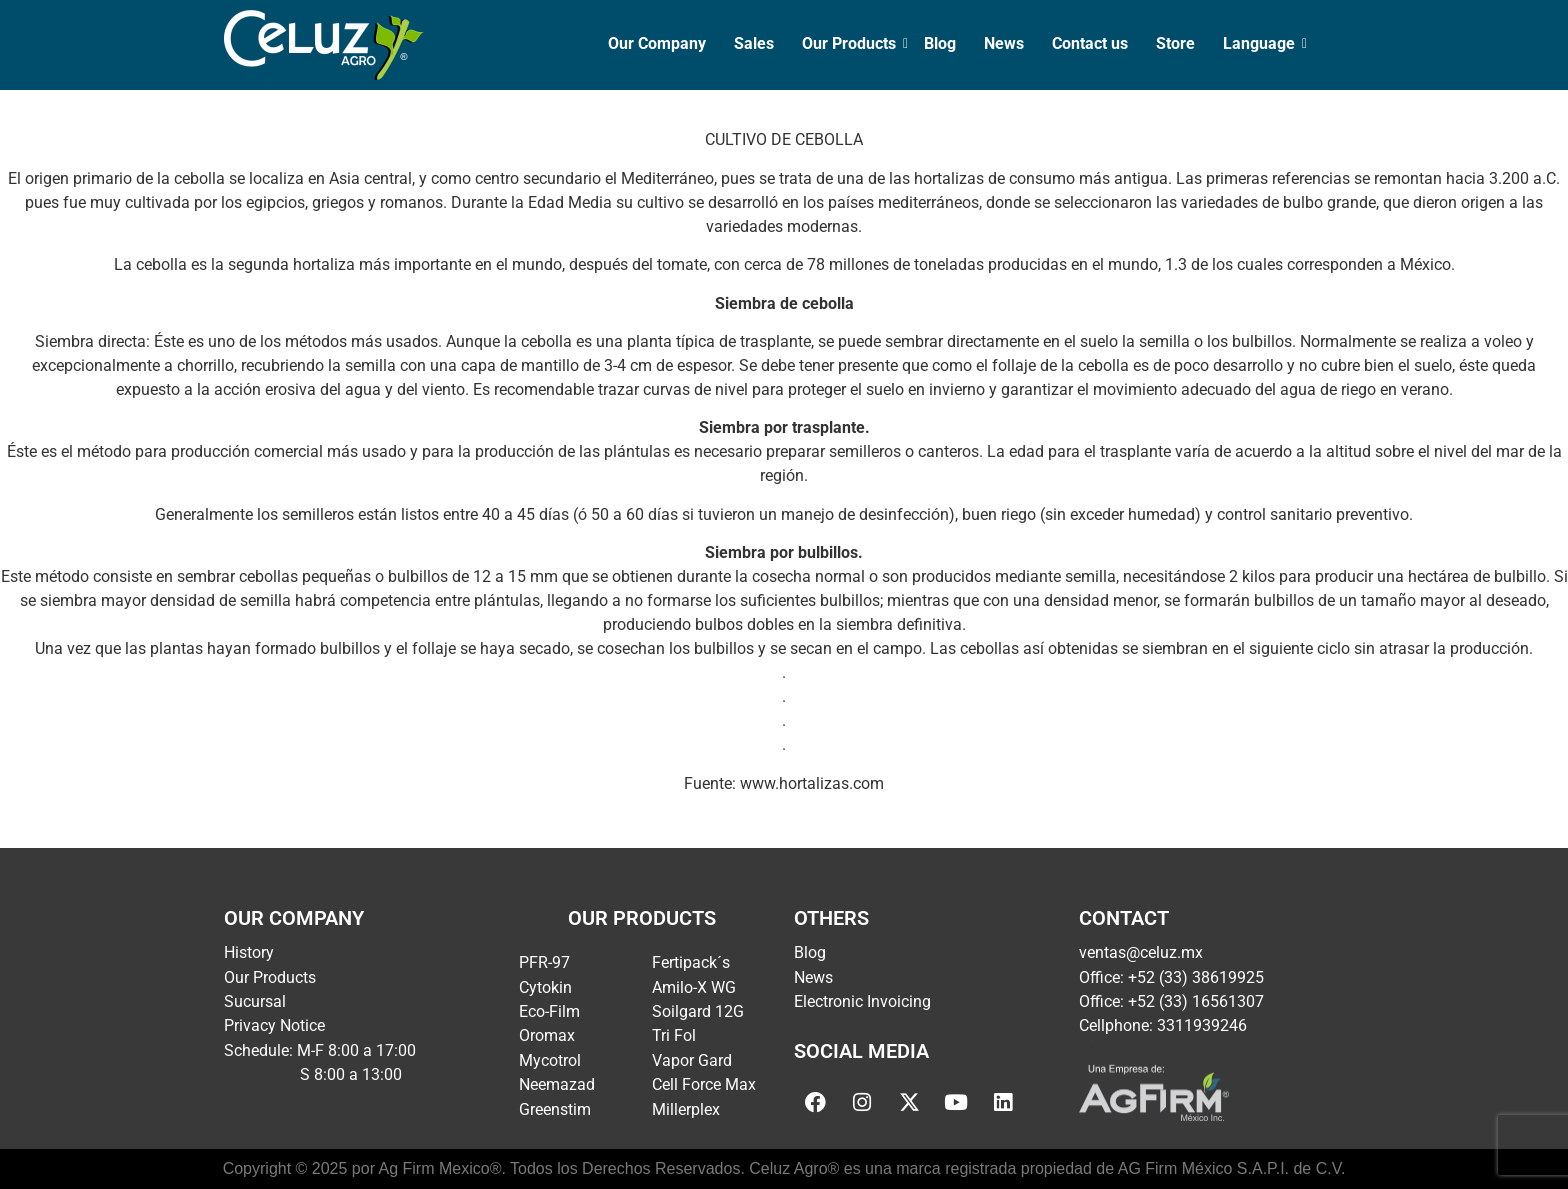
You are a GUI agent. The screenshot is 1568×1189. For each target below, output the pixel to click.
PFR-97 (544, 962)
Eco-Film (549, 1011)
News (1004, 43)
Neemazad (557, 1084)
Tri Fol (674, 1035)
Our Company (657, 43)
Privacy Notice (274, 1025)
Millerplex (686, 1109)
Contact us (1090, 43)
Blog (940, 43)
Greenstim (555, 1109)
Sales (754, 43)
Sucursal (255, 1001)
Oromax (547, 1035)
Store (1175, 43)
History (249, 952)
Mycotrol (550, 1060)
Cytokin (545, 987)
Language (1261, 43)
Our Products (851, 43)
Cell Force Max (704, 1084)
